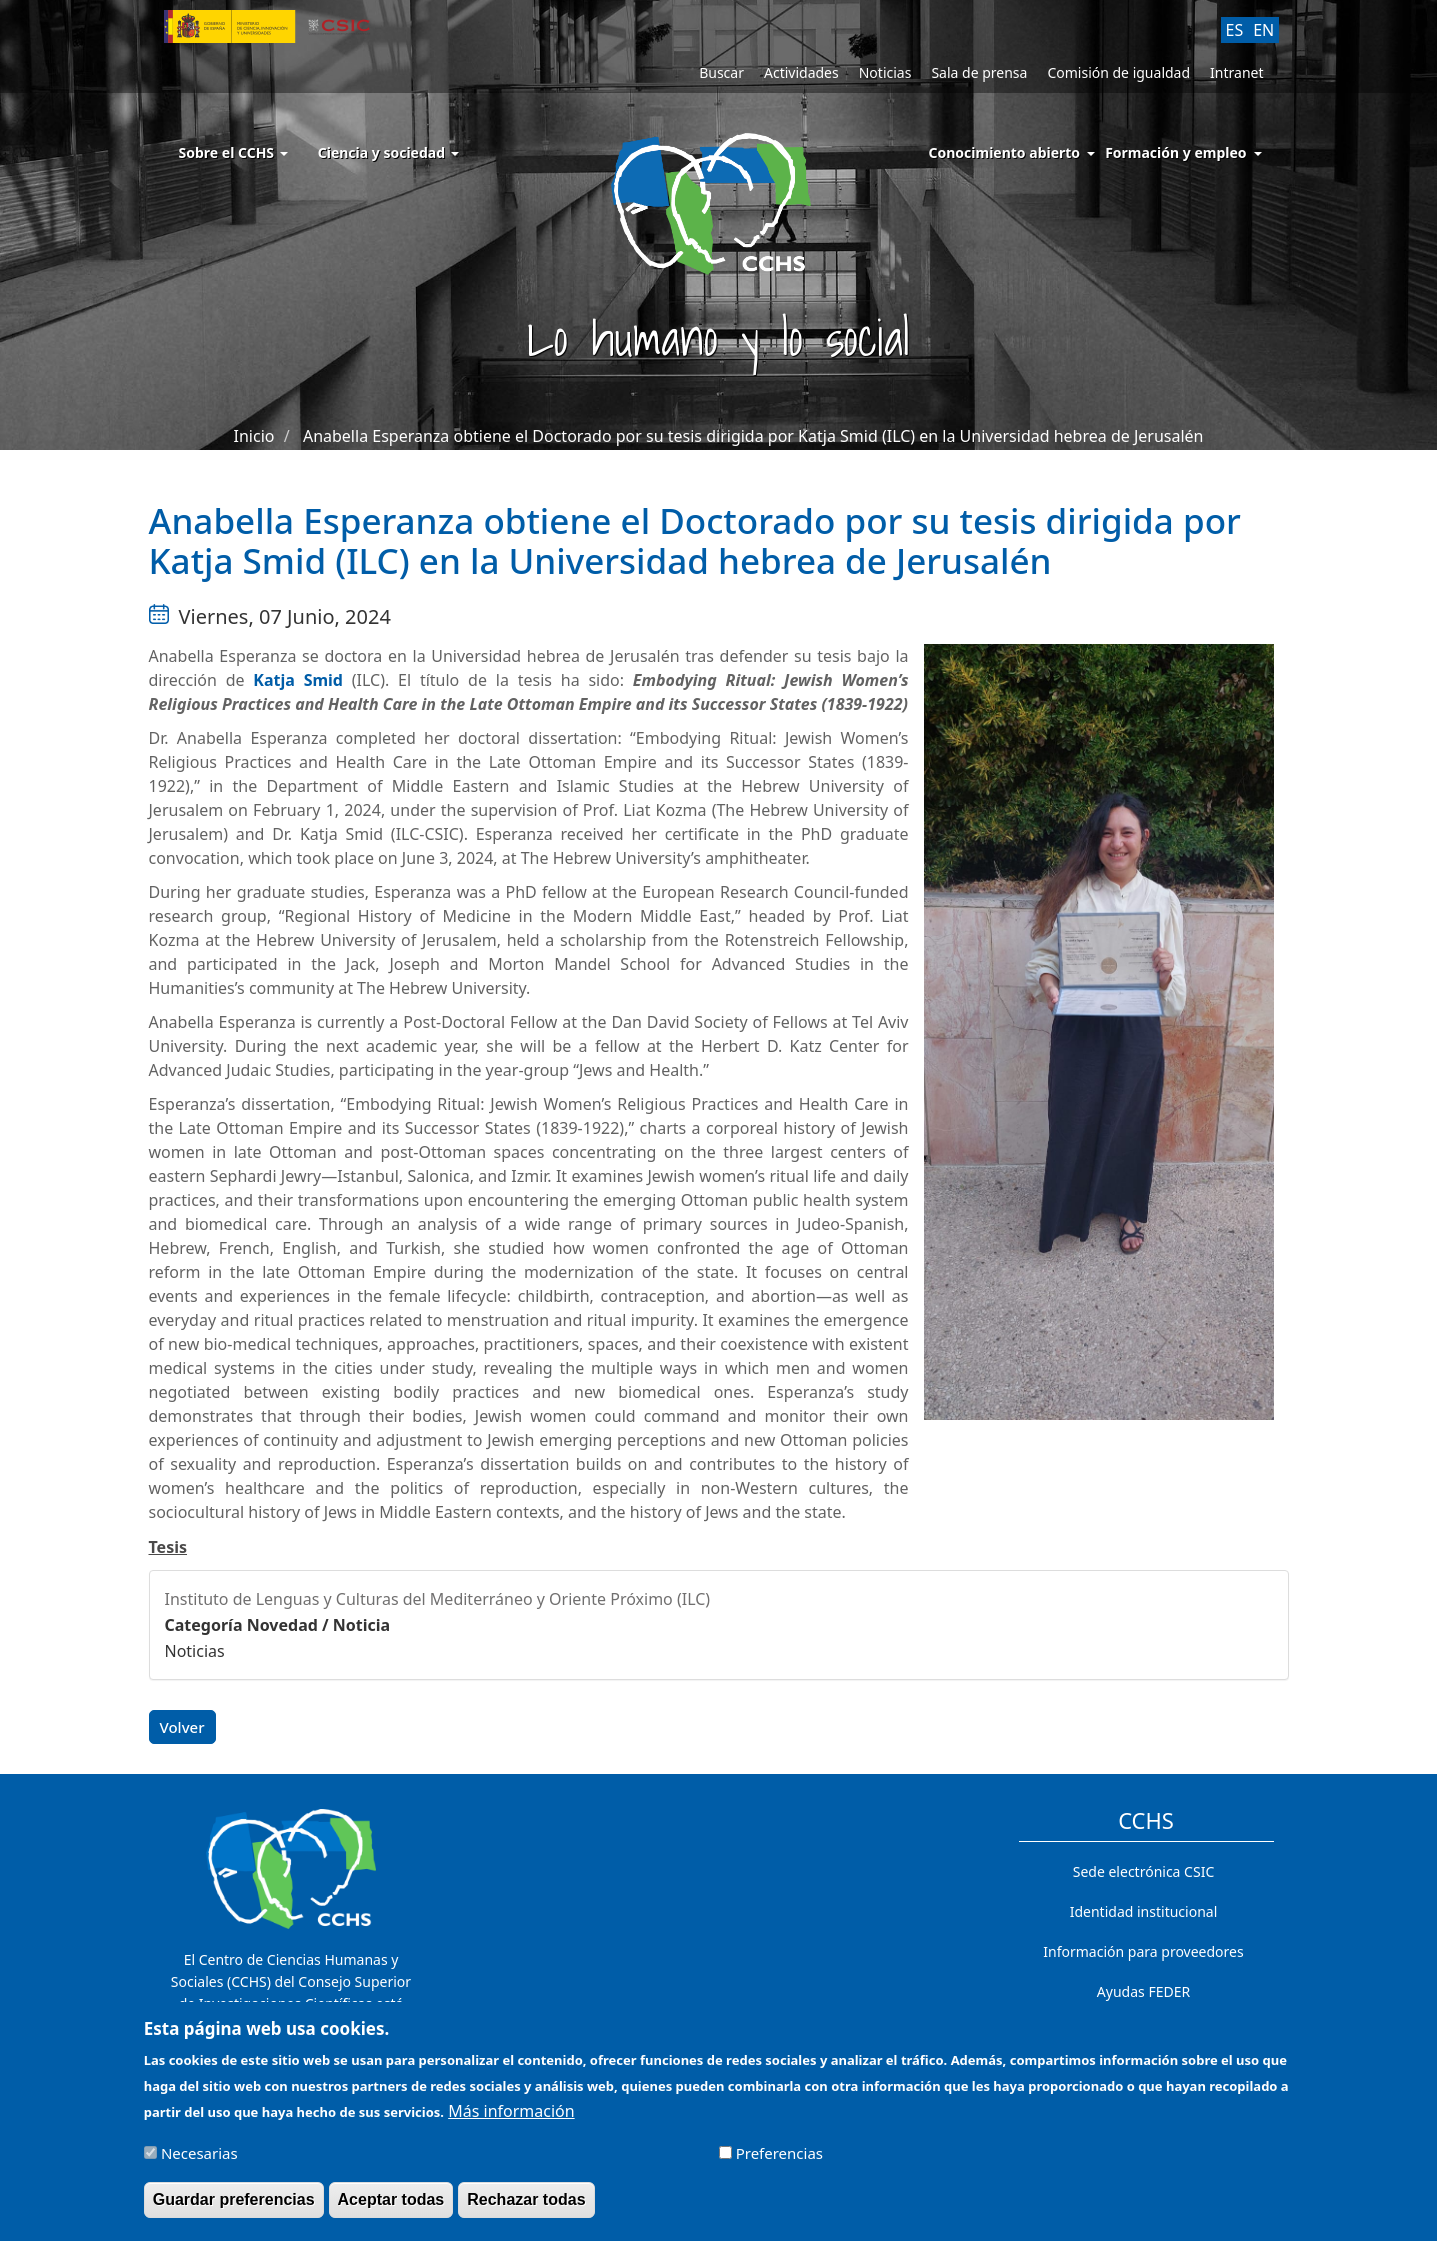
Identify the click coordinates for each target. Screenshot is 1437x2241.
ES (1235, 30)
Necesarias (199, 2162)
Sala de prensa (979, 72)
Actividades (801, 72)
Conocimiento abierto (1005, 152)
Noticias (885, 72)
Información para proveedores (1143, 1951)
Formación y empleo (1175, 152)
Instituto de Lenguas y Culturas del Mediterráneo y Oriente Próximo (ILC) (438, 1599)
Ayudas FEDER (1143, 1991)
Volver (182, 1727)
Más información (511, 2120)
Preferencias (779, 2162)
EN (1263, 30)
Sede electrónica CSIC (1143, 1871)
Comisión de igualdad (1118, 72)
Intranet (1236, 72)
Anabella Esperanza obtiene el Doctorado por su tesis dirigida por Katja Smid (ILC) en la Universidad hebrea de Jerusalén (753, 436)
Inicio (254, 436)
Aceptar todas (391, 2208)
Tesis (168, 1547)
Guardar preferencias (234, 2208)
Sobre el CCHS (233, 152)
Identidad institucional (1144, 1911)
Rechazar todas (526, 2208)
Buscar (721, 72)
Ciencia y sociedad (388, 152)
